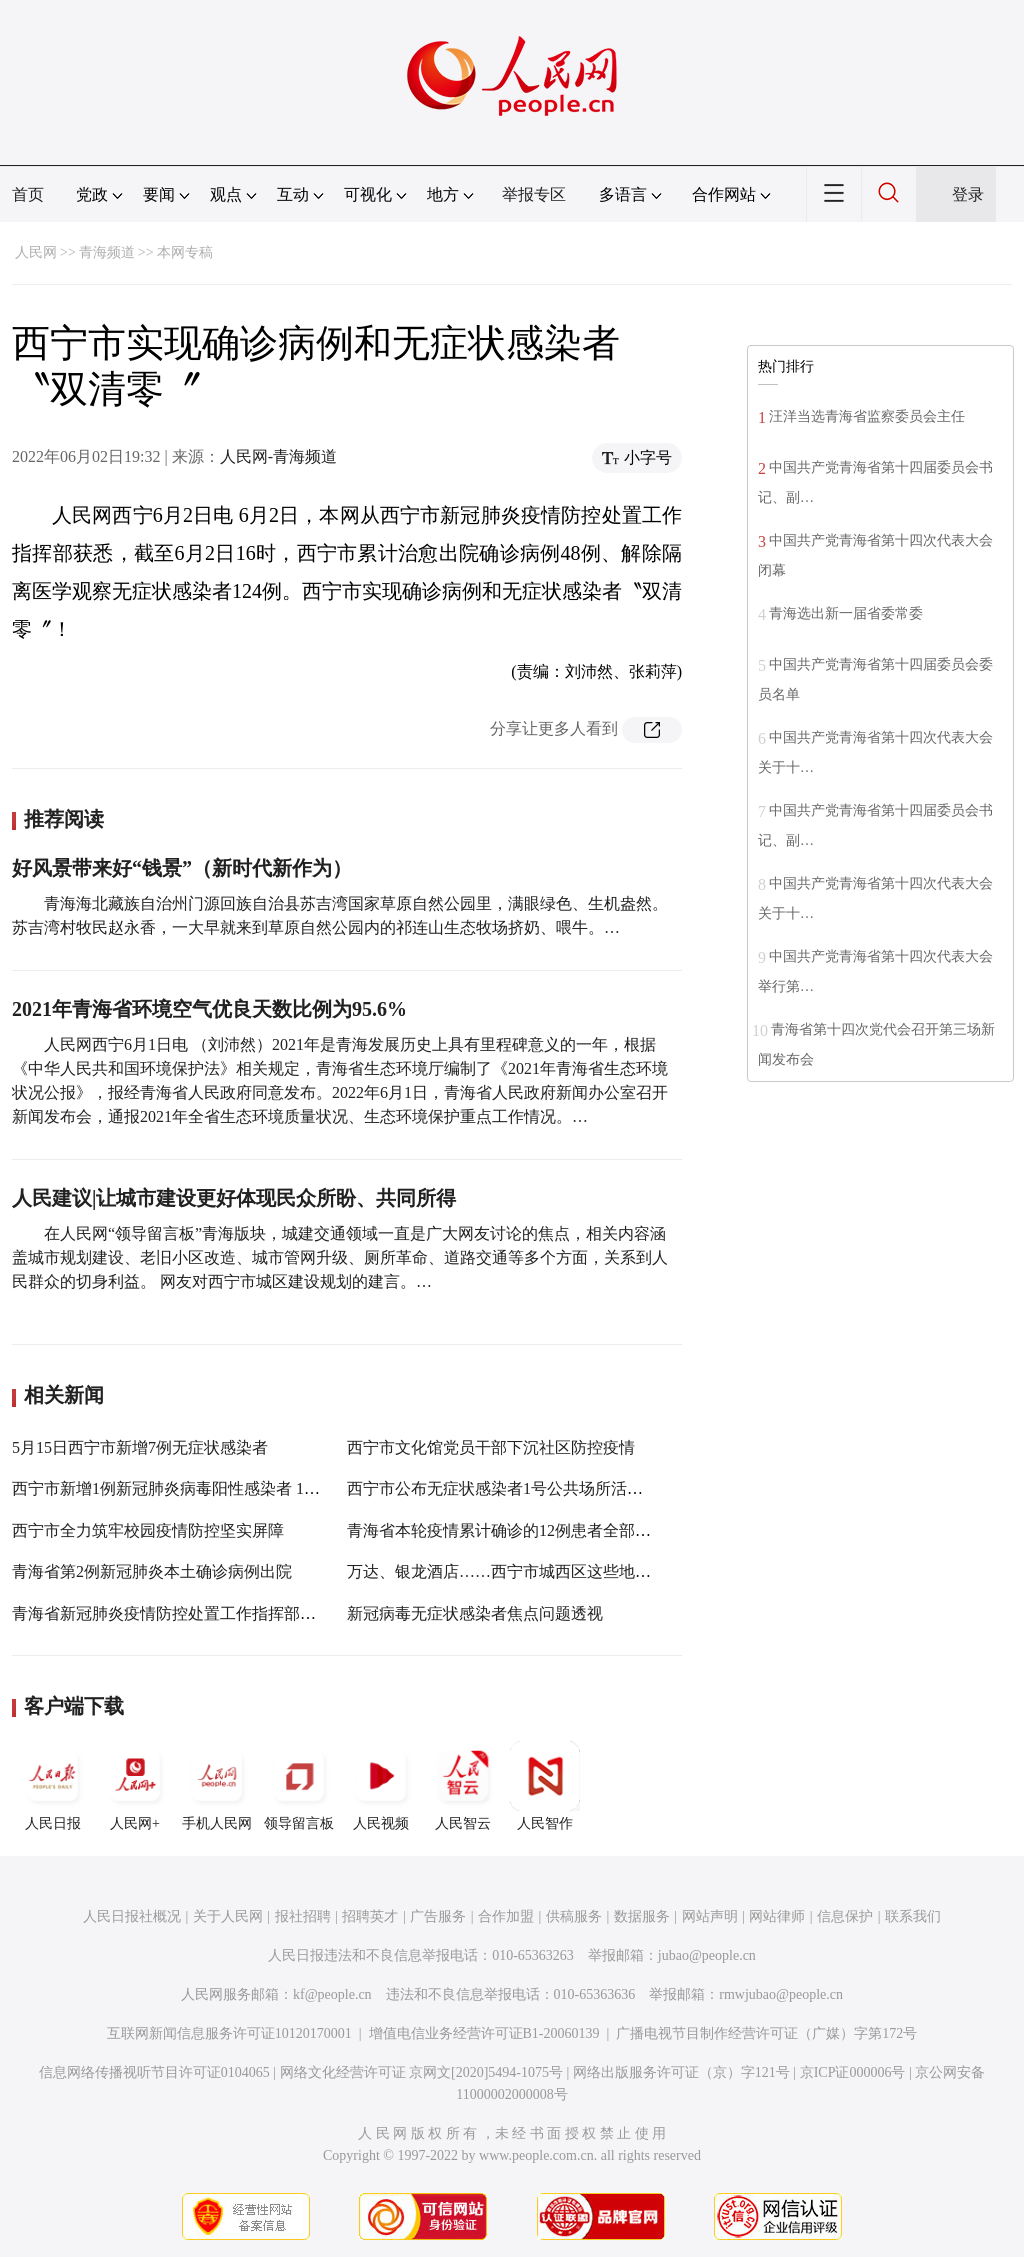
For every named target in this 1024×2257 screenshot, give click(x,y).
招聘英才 (370, 1916)
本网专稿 (185, 252)
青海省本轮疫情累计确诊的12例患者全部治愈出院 (523, 1530)
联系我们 (913, 1916)
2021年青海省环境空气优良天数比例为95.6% (209, 1009)
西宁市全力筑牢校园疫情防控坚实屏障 (148, 1530)
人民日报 (53, 1786)
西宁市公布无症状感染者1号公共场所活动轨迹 (511, 1488)
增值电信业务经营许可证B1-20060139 (484, 2033)
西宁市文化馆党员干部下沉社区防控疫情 (491, 1447)
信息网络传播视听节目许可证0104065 (154, 2072)
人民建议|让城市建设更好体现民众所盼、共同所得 (234, 1198)
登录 (968, 194)
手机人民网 (217, 1786)
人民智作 (545, 1786)
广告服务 (438, 1916)
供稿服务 (574, 1916)
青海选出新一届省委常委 (846, 613)
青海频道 (107, 252)
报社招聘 (303, 1916)
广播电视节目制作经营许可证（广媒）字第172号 (766, 2033)
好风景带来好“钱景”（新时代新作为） (182, 868)
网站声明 (710, 1916)
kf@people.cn (332, 1994)
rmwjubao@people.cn (781, 1994)
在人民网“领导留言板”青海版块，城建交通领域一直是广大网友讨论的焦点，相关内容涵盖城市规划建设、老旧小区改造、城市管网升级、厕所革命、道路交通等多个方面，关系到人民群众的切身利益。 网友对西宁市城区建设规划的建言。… (340, 1257)
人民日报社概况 (132, 1916)
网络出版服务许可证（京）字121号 (681, 2072)
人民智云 (463, 1786)
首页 (28, 194)
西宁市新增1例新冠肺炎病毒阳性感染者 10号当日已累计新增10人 (242, 1488)
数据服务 (642, 1916)
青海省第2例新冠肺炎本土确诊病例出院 (152, 1571)
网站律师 (777, 1916)
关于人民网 (228, 1916)
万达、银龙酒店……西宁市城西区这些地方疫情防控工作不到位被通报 (595, 1571)
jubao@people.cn (707, 1955)
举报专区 (534, 194)
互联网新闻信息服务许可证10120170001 (229, 2033)
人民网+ (135, 1786)
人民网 (36, 252)
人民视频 (381, 1786)
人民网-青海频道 (278, 456)
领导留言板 (299, 1786)
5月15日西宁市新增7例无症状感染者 (140, 1447)
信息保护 (845, 1916)
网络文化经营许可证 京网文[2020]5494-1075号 (422, 2072)
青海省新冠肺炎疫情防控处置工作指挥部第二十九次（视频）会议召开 (260, 1613)
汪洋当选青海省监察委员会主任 (867, 416)
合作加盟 (506, 1916)
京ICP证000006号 (853, 2072)
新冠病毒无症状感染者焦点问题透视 (475, 1613)
